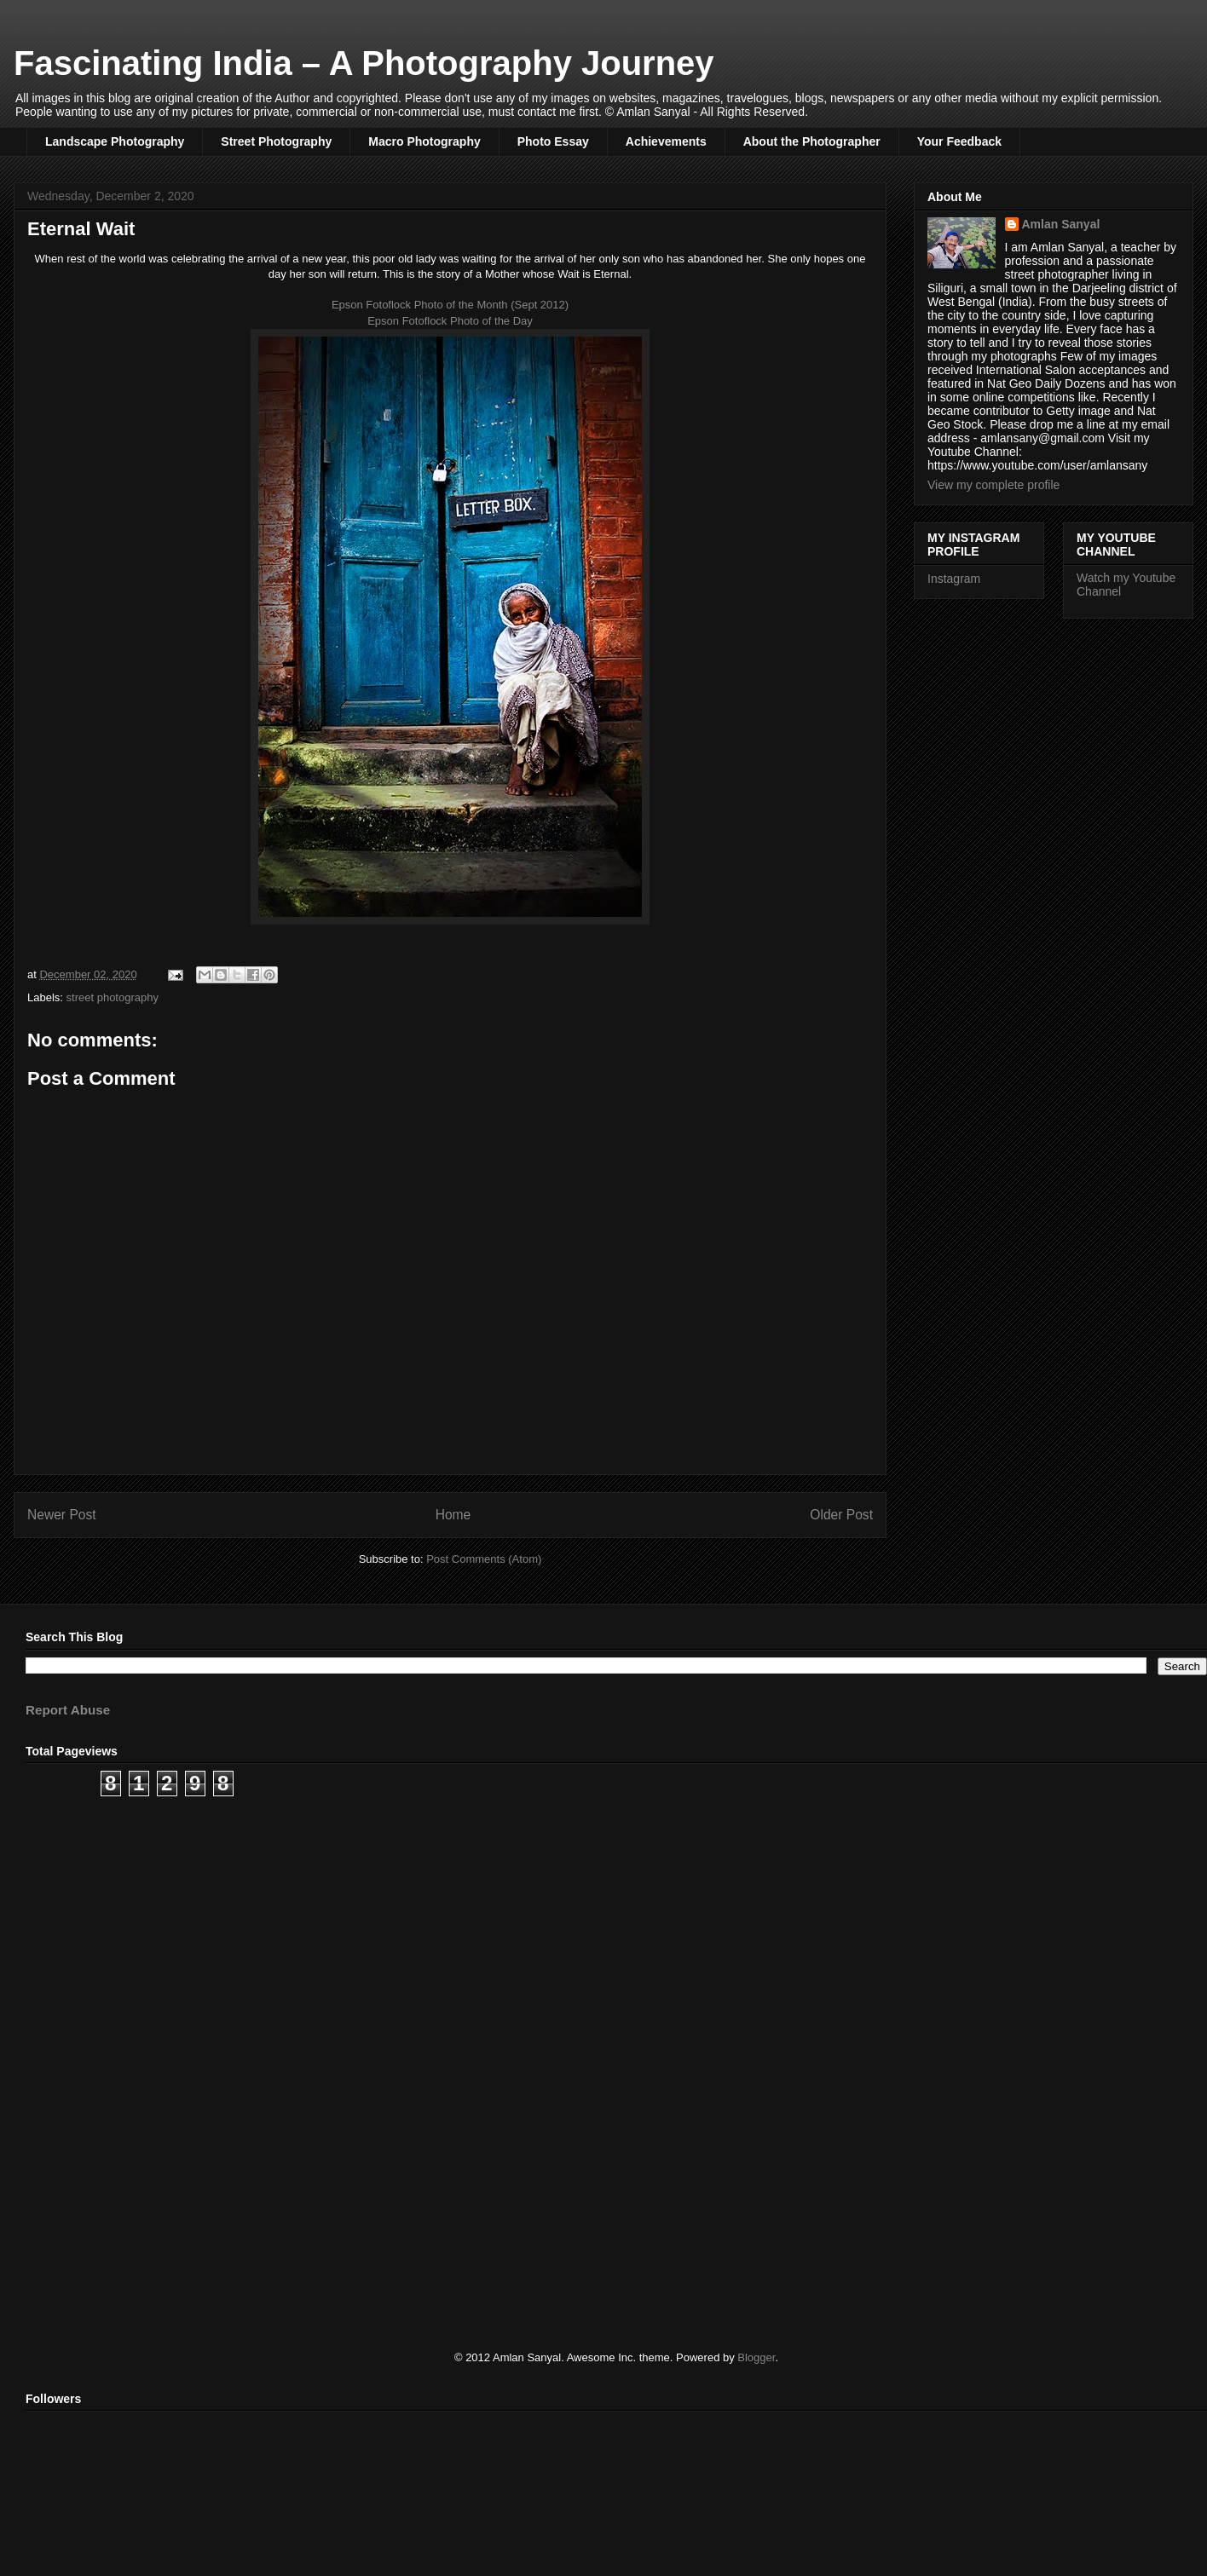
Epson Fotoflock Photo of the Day (450, 320)
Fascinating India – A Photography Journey (364, 63)
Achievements (666, 141)
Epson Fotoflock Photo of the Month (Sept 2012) (450, 304)
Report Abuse (68, 1710)
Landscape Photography (114, 141)
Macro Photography (424, 141)
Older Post (841, 1514)
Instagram (953, 578)
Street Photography (276, 141)
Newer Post (61, 1514)
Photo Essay (553, 141)
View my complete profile (993, 485)
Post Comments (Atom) (483, 1559)
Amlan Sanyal (1061, 224)
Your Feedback (959, 141)
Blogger (756, 2357)
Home (453, 1514)
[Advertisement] (537, 1941)
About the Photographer (812, 141)
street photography (112, 997)
